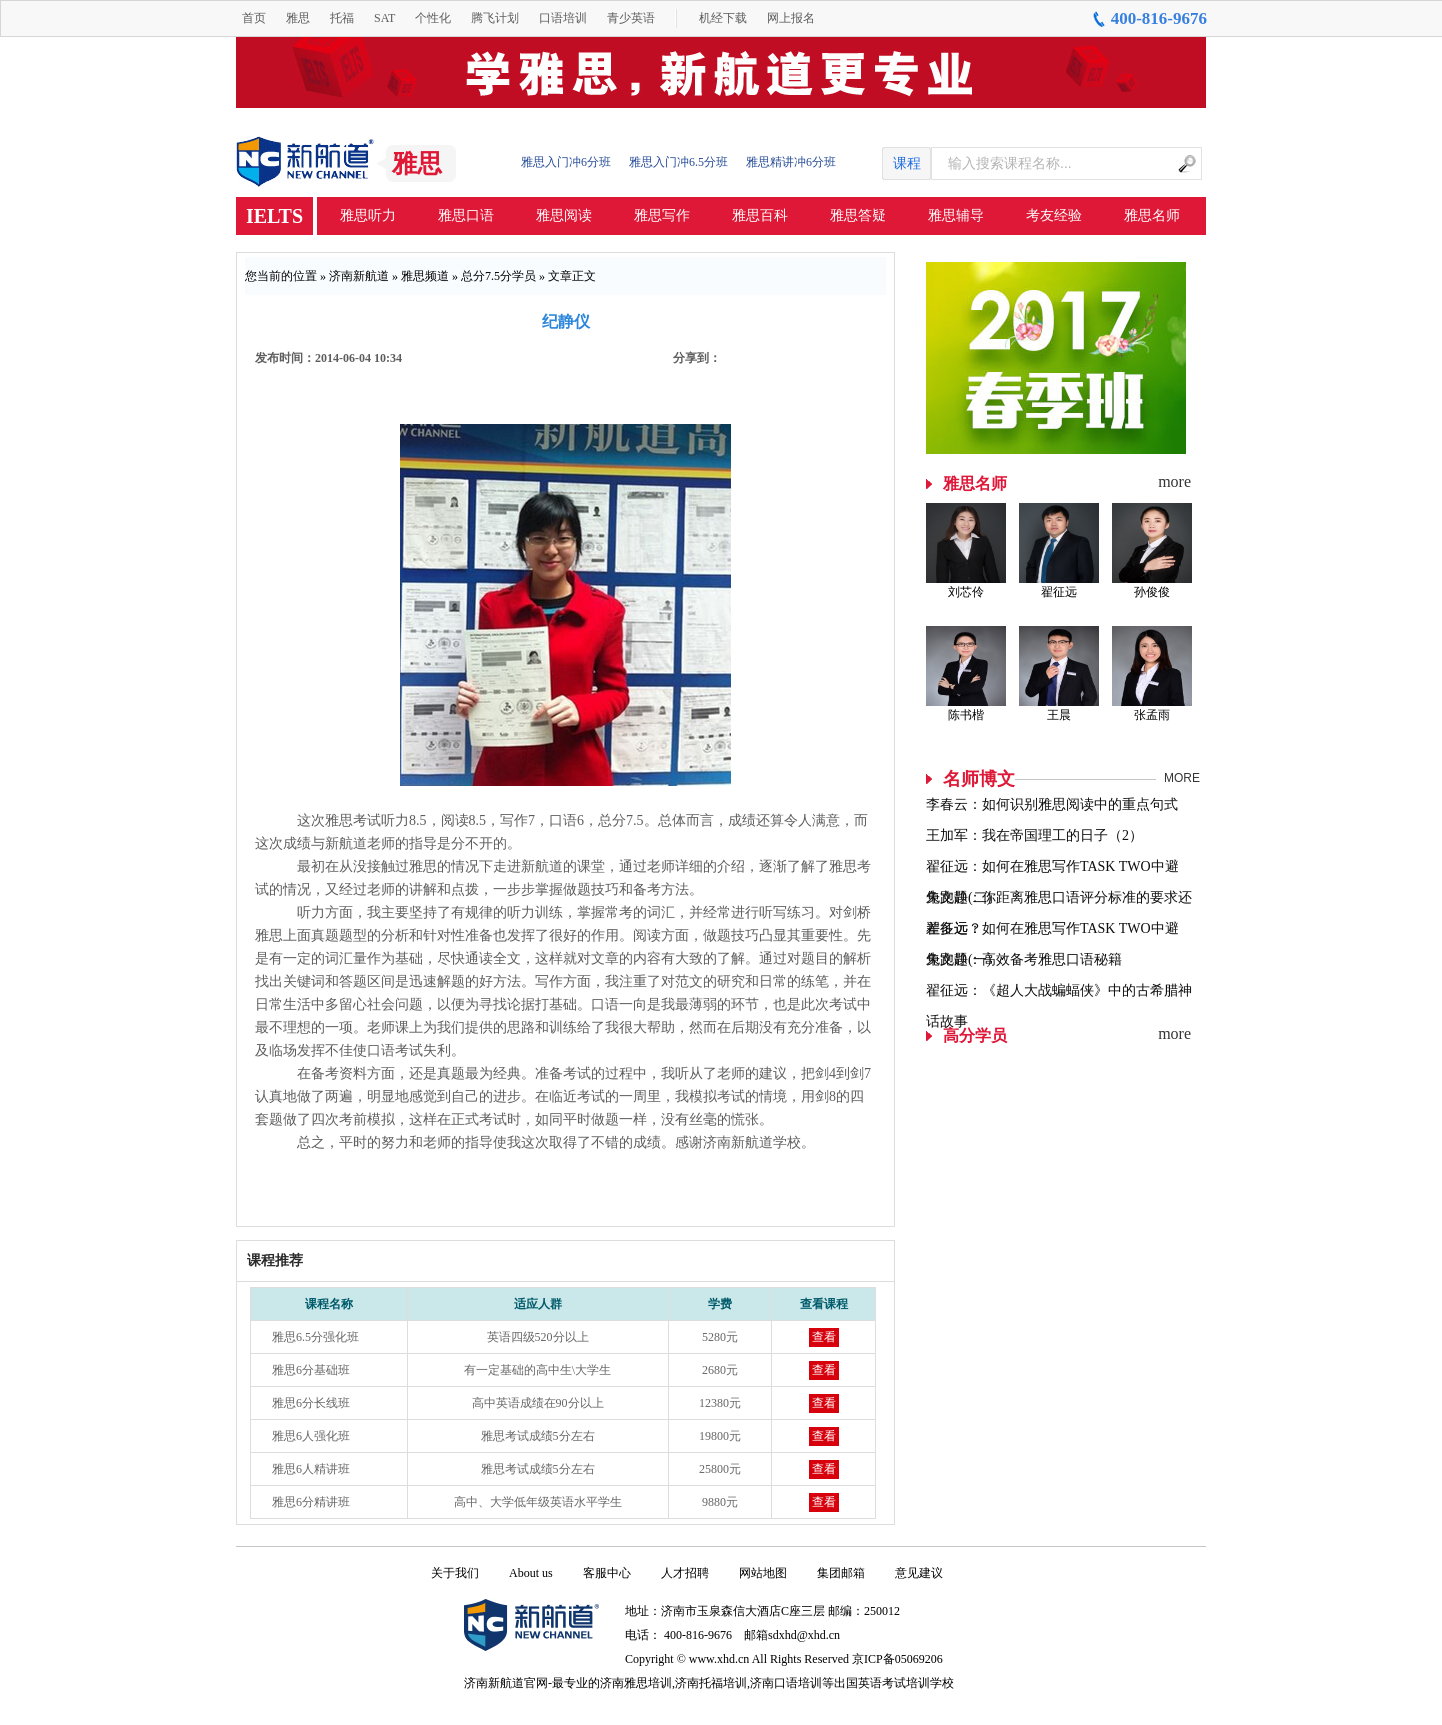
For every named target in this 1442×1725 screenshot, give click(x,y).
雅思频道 (425, 276)
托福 (342, 18)
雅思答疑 (858, 215)
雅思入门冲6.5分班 (678, 162)
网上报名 (791, 18)
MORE (1182, 778)
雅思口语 (466, 215)
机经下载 (723, 18)
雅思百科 (760, 215)
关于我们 (455, 1573)
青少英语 (631, 18)
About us (531, 1573)
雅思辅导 (956, 215)
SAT (384, 18)
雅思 (298, 18)
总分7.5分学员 (498, 276)
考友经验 (1054, 215)
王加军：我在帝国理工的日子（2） (1034, 835)
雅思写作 (662, 215)
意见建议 (919, 1573)
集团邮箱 (841, 1573)
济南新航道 (359, 276)
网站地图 (763, 1573)
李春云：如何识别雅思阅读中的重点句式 (1052, 804)
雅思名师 (1152, 215)
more (1174, 482)
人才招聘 (685, 1573)
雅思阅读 (564, 215)
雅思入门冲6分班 (566, 162)
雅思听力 (368, 215)
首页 (254, 18)
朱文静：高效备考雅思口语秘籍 (1024, 959)
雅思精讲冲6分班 (791, 162)
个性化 (433, 18)
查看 (824, 1337)
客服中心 (607, 1573)
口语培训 (563, 18)
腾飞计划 (495, 18)
